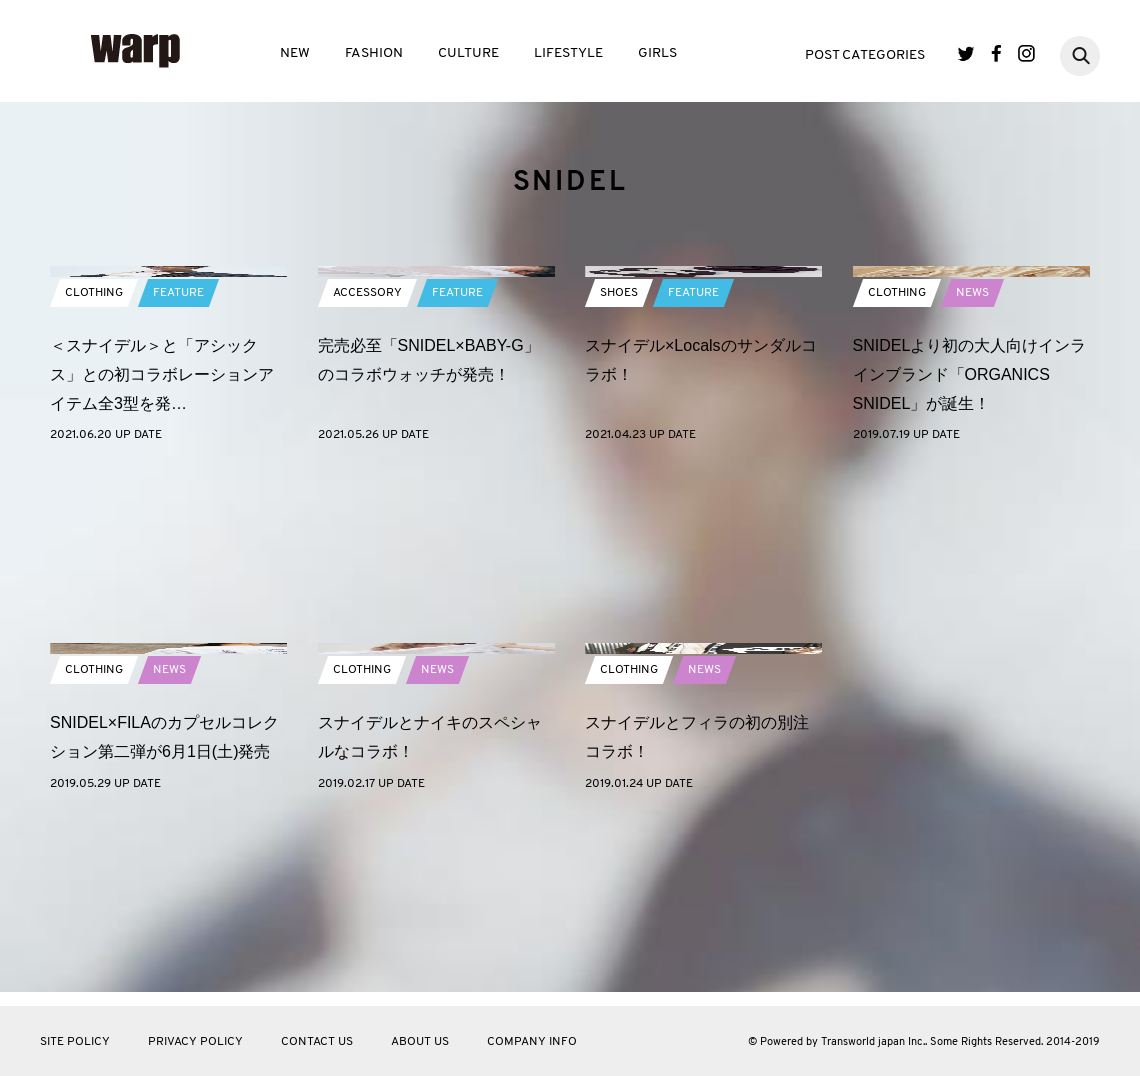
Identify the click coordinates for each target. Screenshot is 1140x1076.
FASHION (374, 53)
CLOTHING (94, 459)
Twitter (966, 53)
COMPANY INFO (532, 1042)
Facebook (996, 53)
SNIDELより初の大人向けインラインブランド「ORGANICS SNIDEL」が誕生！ (970, 540)
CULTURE (468, 53)
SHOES (619, 459)
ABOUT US (420, 1042)
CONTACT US (317, 1042)
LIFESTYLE (568, 53)
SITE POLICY (75, 1042)
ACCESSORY (367, 459)
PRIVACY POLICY (195, 1042)
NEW (295, 53)
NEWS (972, 459)
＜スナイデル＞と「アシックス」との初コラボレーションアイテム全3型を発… (162, 540)
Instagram (1026, 53)
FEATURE (178, 459)
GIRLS (657, 53)
